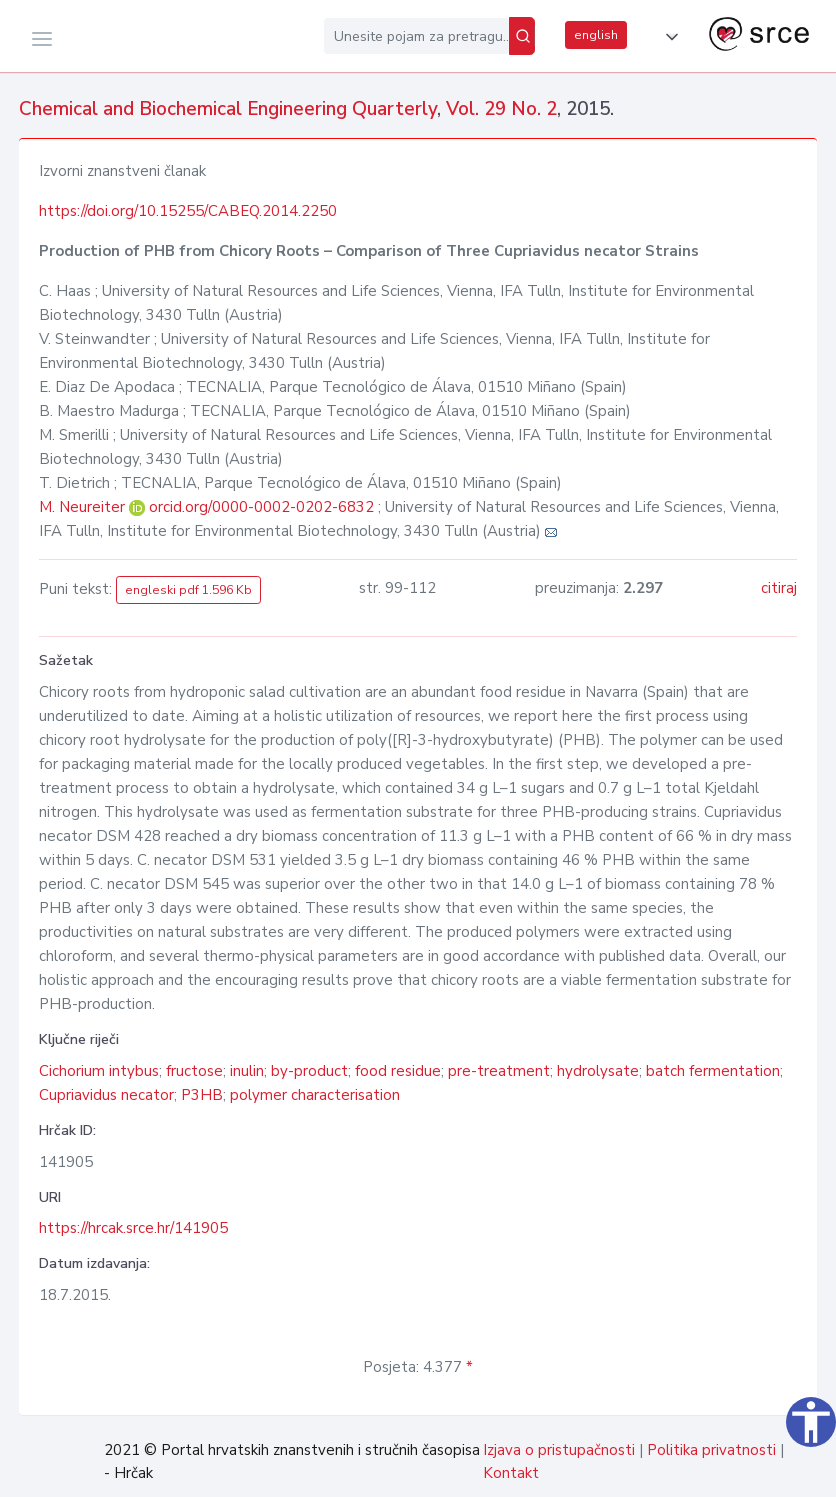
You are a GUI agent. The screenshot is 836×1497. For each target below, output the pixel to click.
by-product (309, 1071)
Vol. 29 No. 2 (501, 109)
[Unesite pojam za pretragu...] (416, 36)
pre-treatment (499, 1071)
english (596, 35)
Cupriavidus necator (106, 1095)
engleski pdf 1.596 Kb (188, 590)
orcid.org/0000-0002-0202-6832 (261, 507)
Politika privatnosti (711, 1450)
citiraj (779, 588)
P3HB (202, 1095)
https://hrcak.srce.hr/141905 (133, 1228)
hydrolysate (598, 1071)
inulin (247, 1071)
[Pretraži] (522, 36)
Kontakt (511, 1473)
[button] (668, 37)
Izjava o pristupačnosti (559, 1450)
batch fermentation (713, 1071)
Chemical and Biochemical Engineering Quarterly (228, 109)
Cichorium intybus (99, 1071)
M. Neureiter (84, 507)
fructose (194, 1071)
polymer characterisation (315, 1095)
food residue (398, 1071)
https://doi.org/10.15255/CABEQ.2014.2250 (188, 211)
